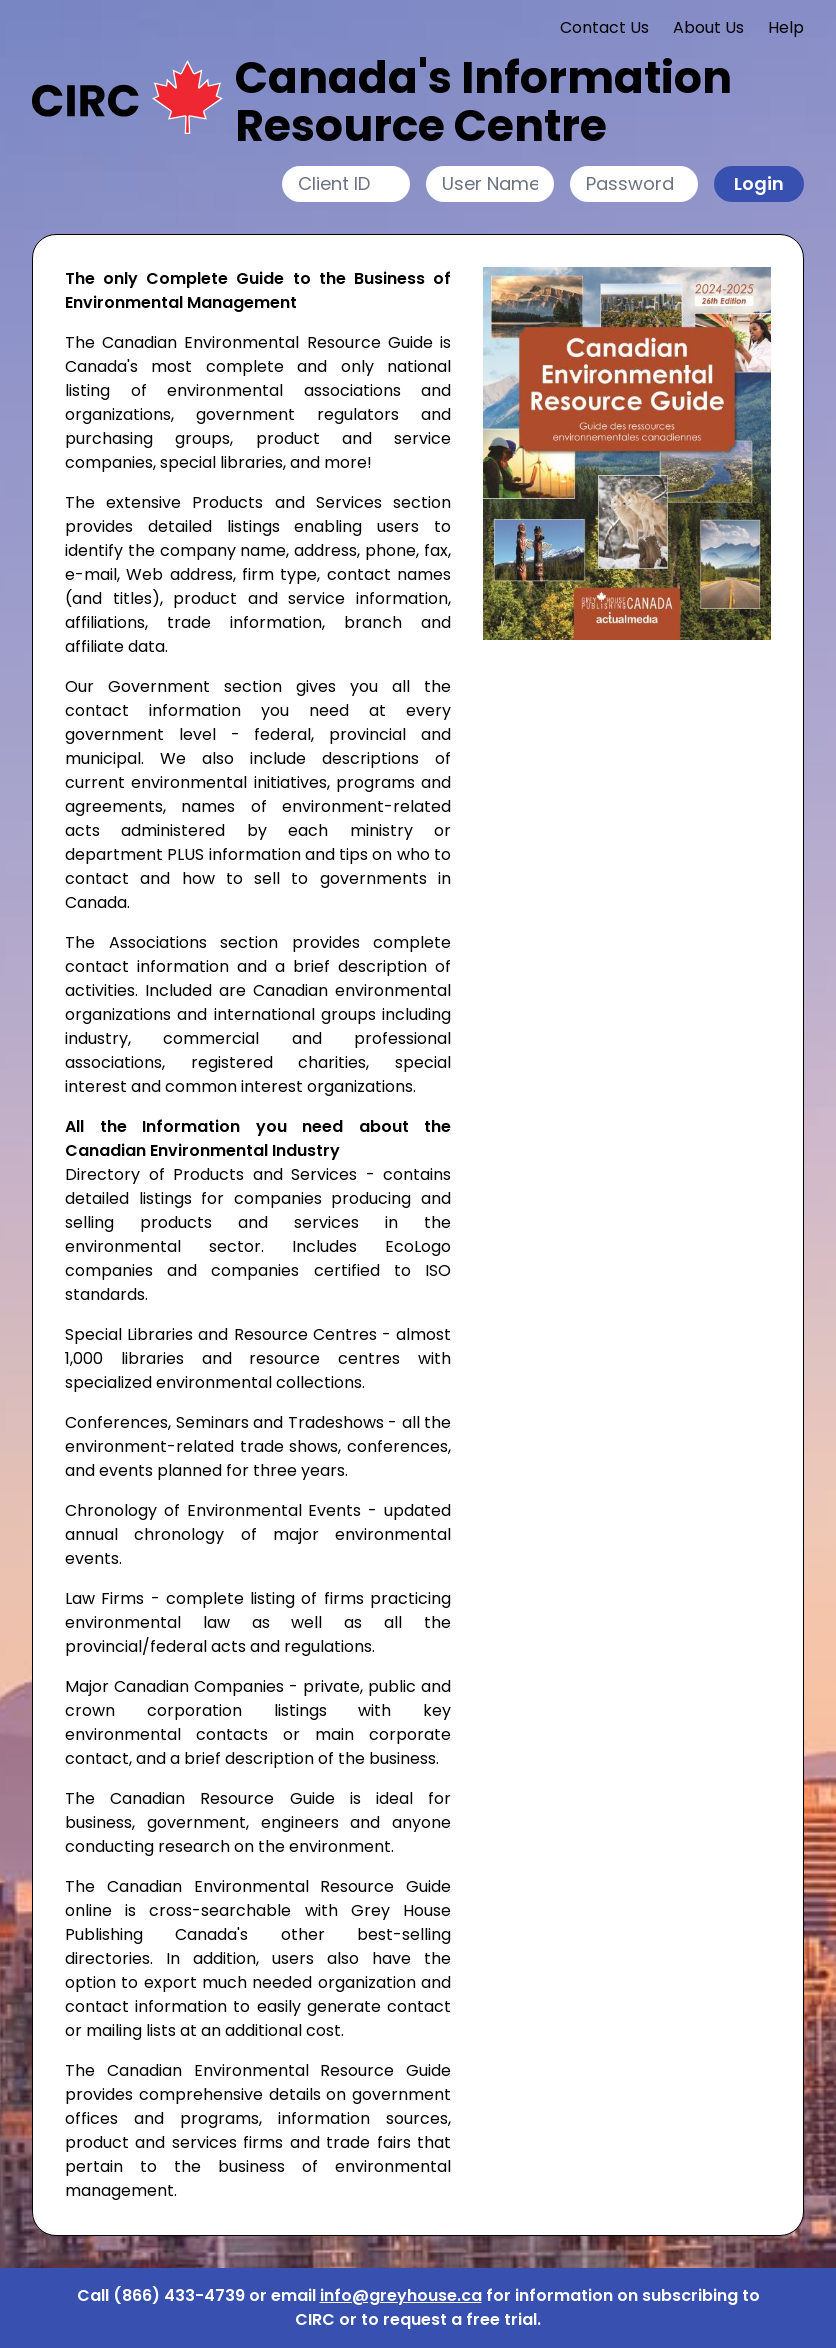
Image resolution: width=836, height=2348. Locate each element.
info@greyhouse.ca (401, 2295)
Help (786, 27)
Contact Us (604, 27)
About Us (708, 27)
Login (759, 183)
